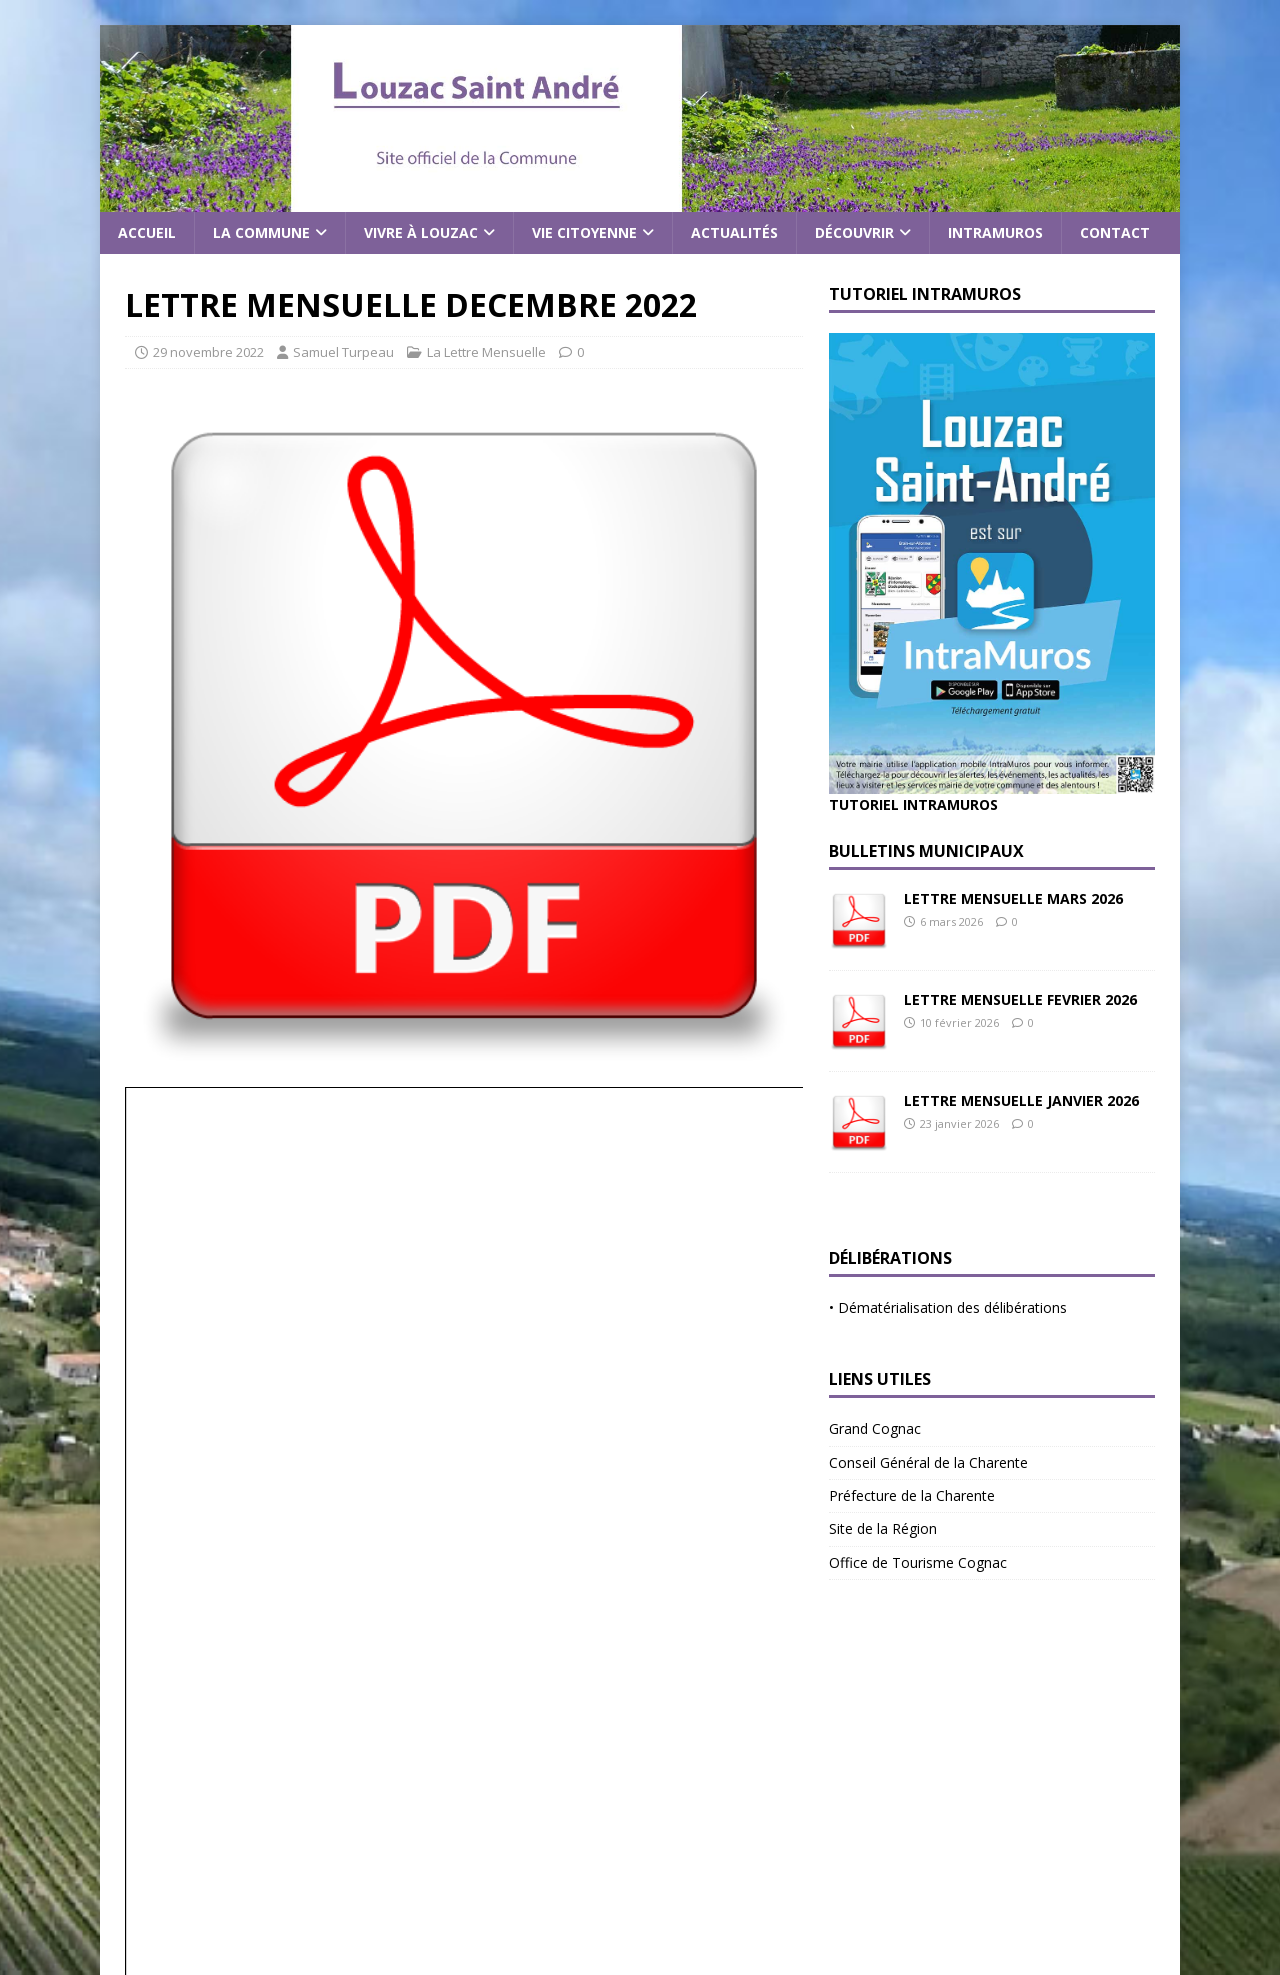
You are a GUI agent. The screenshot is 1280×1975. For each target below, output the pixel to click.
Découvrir (854, 232)
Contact (1115, 232)
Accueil (147, 232)
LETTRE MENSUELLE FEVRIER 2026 (1020, 999)
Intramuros (995, 232)
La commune (261, 232)
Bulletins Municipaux (926, 851)
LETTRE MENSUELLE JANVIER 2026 (1021, 1100)
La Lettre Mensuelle (486, 352)
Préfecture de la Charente (912, 1495)
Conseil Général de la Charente (928, 1462)
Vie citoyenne (584, 232)
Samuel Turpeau (343, 352)
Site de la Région (883, 1528)
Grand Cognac (875, 1428)
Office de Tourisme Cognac (918, 1562)
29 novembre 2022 (208, 352)
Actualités (734, 232)
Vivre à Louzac (421, 232)
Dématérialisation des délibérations (952, 1307)
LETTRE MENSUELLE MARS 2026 (1013, 898)
